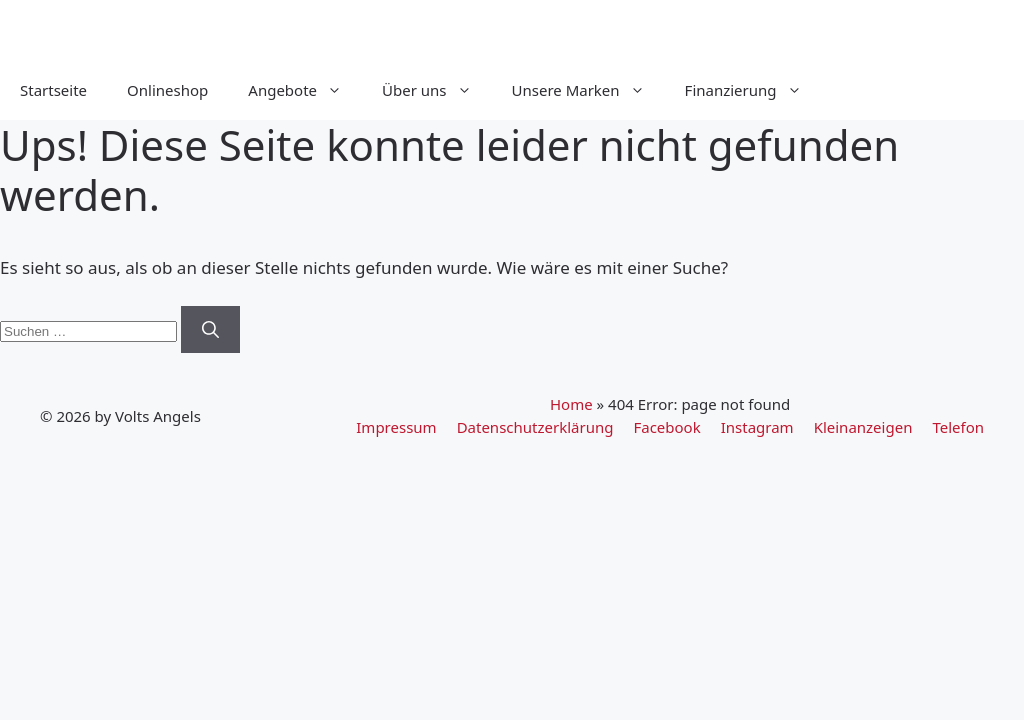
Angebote (305, 90)
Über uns (436, 90)
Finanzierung (753, 90)
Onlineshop (167, 90)
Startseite (53, 90)
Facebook (666, 427)
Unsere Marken (588, 90)
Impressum (396, 427)
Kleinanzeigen (863, 427)
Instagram (757, 427)
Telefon (958, 427)
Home (571, 404)
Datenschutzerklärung (535, 427)
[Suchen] (210, 330)
